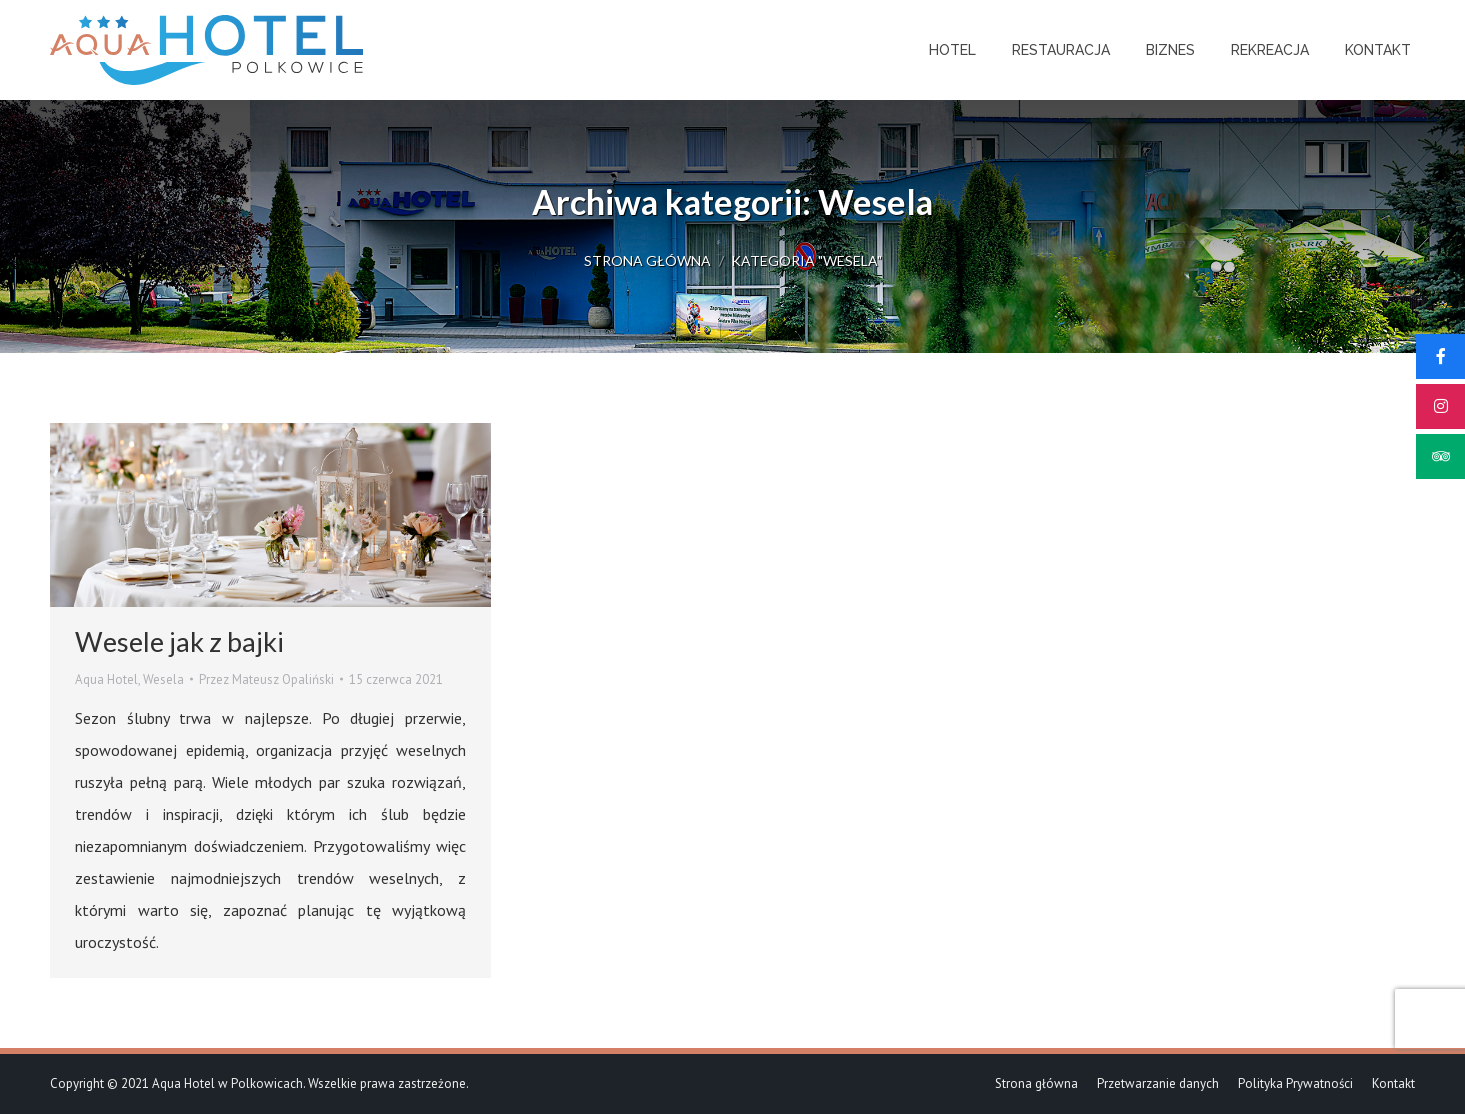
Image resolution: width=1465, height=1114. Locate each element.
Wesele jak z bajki (179, 641)
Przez (266, 679)
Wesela (163, 679)
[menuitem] (952, 50)
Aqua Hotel (106, 679)
